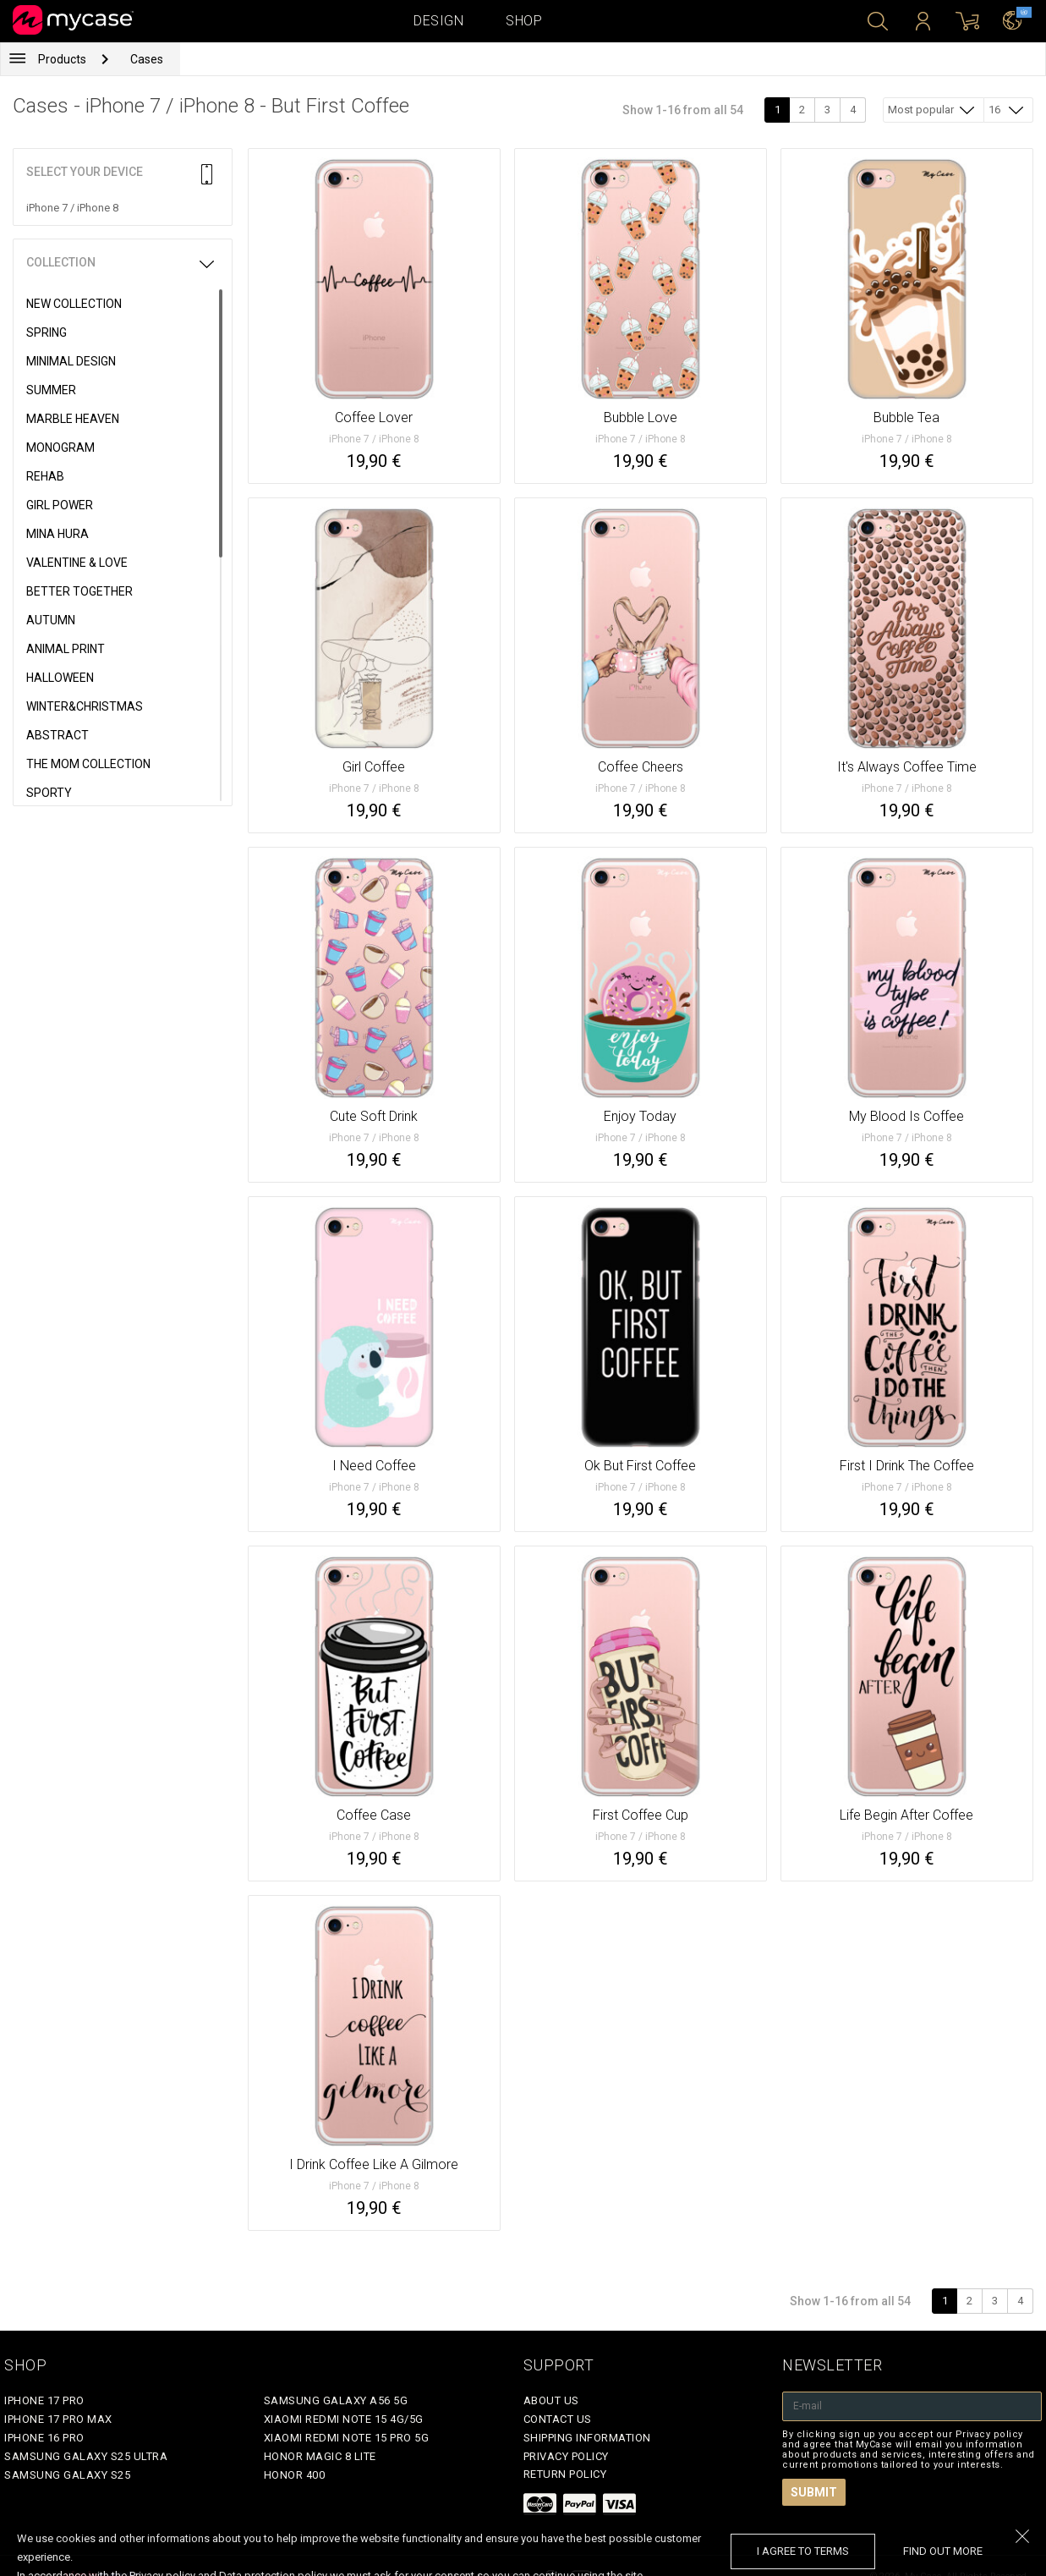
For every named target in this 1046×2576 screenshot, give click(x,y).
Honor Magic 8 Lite (320, 2456)
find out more (943, 2551)
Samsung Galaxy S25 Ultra (85, 2456)
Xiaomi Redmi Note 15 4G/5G (344, 2419)
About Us (551, 2400)
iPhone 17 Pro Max (58, 2419)
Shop (524, 21)
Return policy (565, 2474)
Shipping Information (587, 2437)
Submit (814, 2492)
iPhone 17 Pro (44, 2400)
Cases (146, 59)
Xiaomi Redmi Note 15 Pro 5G (347, 2437)
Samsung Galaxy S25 (67, 2475)
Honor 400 (295, 2475)
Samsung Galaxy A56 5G (336, 2400)
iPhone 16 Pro (44, 2437)
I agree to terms (803, 2551)
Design (438, 21)
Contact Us (557, 2419)
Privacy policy (566, 2456)
